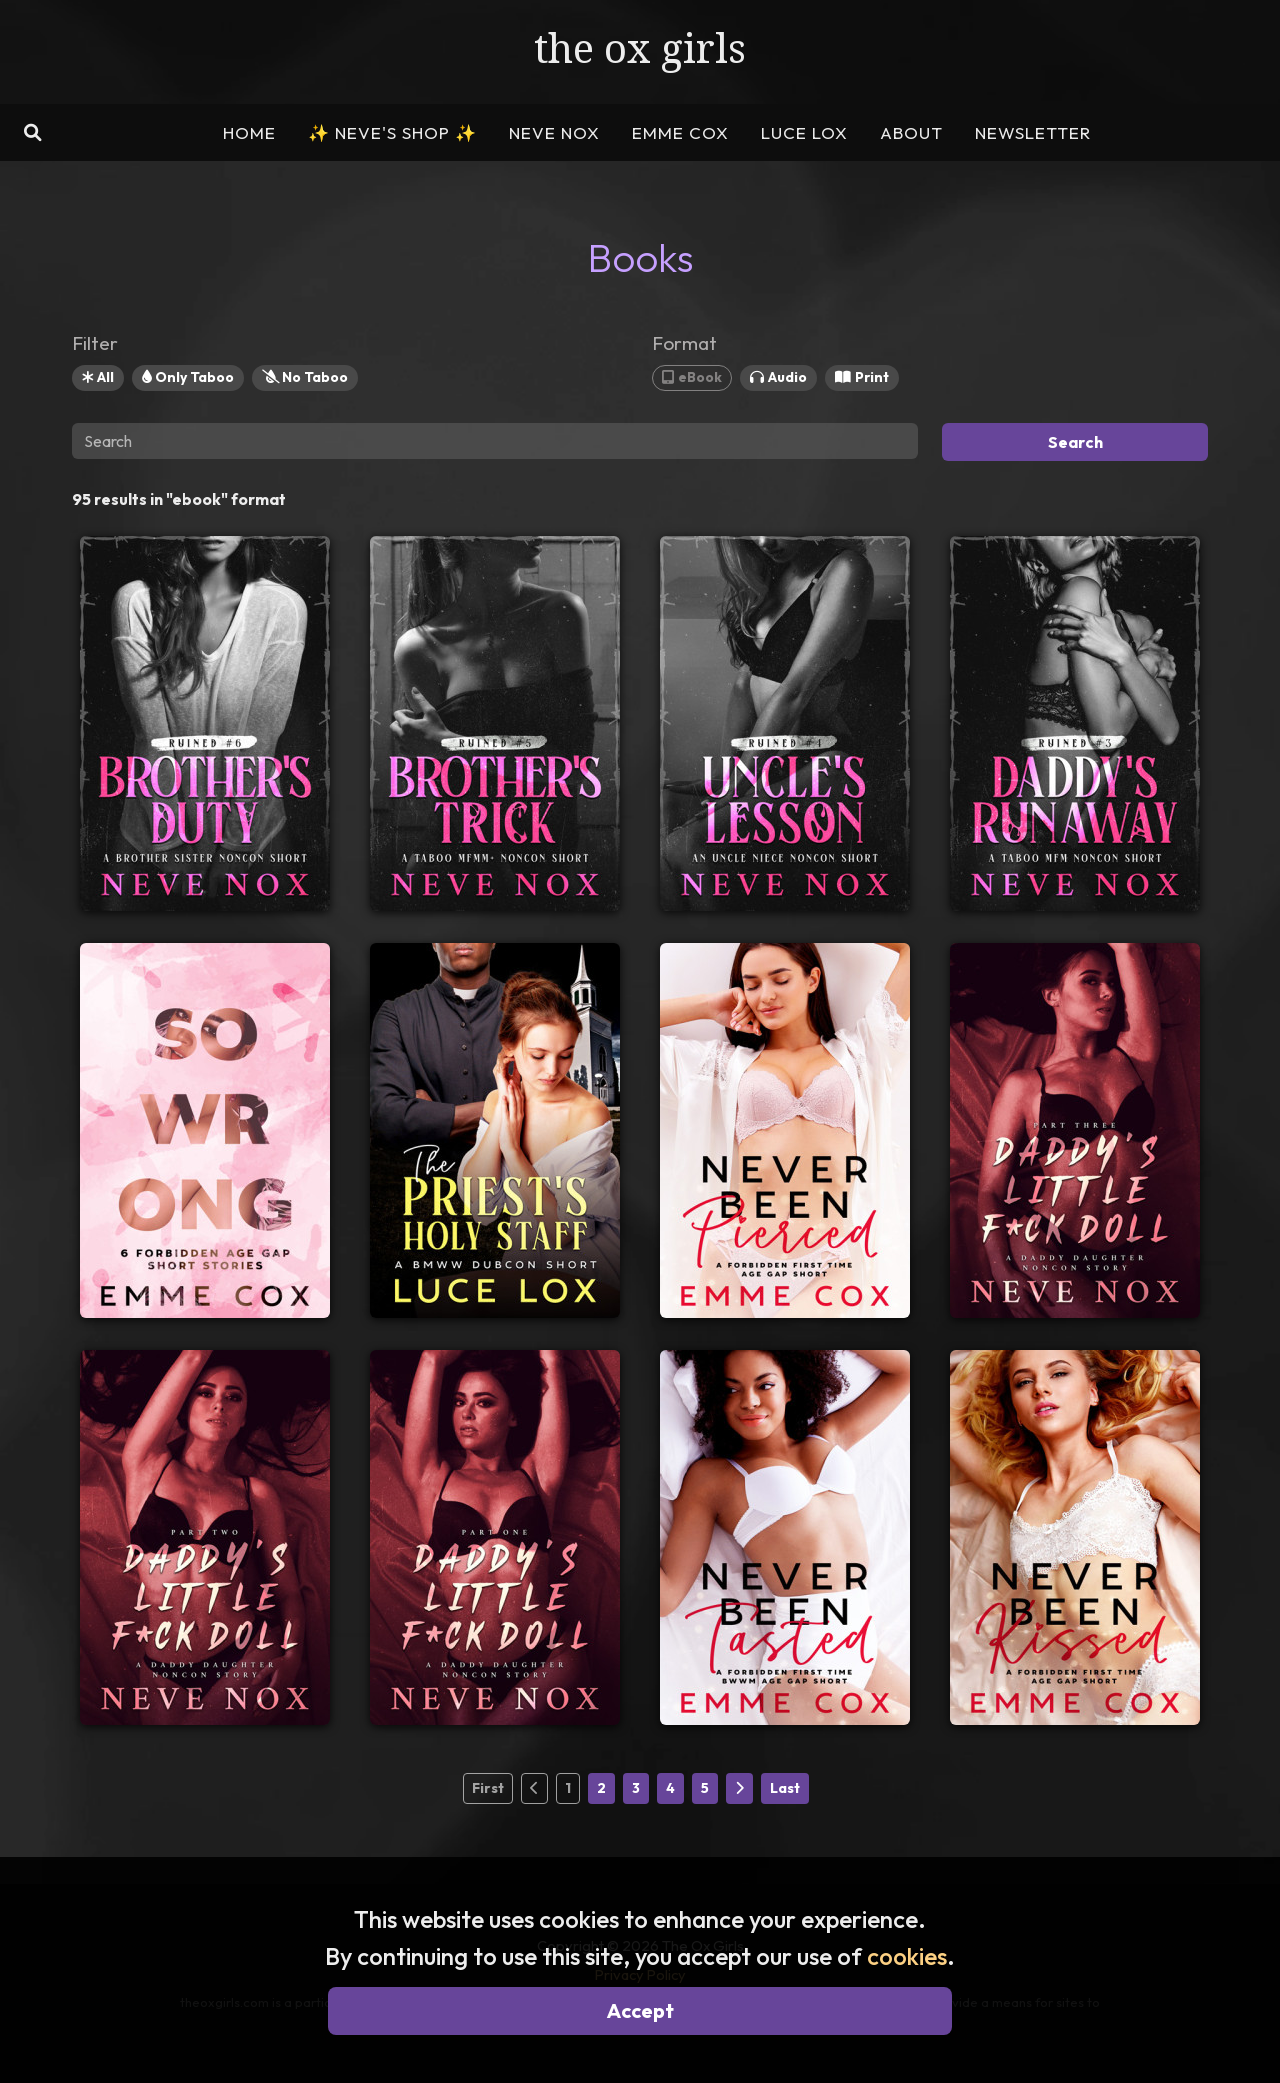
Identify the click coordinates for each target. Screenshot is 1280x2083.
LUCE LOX (804, 132)
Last (785, 1788)
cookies (907, 1956)
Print (862, 377)
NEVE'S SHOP (392, 132)
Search (1075, 442)
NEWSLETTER (1033, 132)
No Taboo (305, 377)
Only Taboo (188, 377)
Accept (640, 2010)
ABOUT (911, 132)
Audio (778, 377)
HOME (249, 132)
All (98, 377)
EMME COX (680, 132)
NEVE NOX (554, 132)
